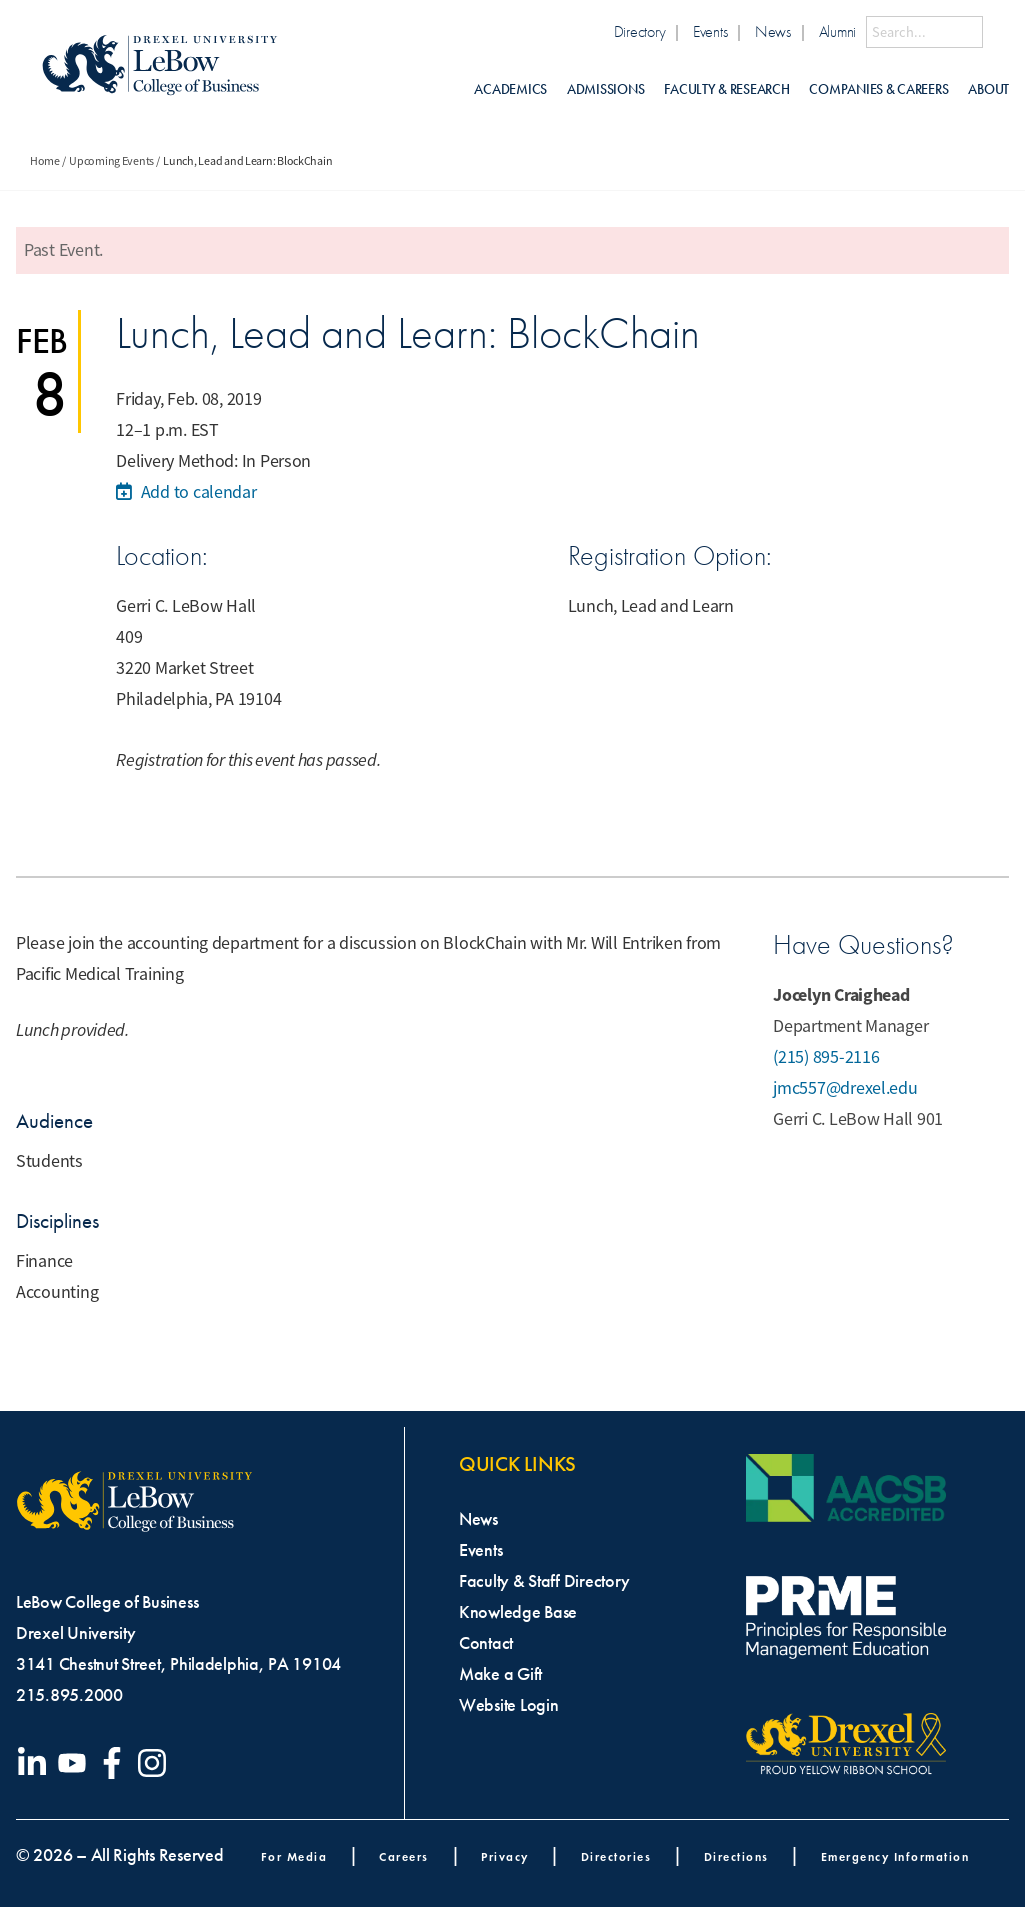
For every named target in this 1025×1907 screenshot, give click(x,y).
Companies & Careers (878, 89)
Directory (640, 31)
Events (710, 31)
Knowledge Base (518, 1612)
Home (45, 161)
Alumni (837, 31)
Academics (510, 89)
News (773, 31)
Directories (616, 1856)
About (988, 89)
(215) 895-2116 (826, 1057)
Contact (486, 1643)
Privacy (505, 1856)
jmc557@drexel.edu (845, 1088)
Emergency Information (895, 1856)
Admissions (605, 89)
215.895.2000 (69, 1695)
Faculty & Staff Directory (544, 1581)
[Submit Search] (996, 32)
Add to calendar (186, 492)
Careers (404, 1856)
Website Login (509, 1705)
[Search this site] (924, 32)
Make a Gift (500, 1674)
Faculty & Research (726, 89)
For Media (294, 1856)
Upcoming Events (111, 161)
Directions (736, 1856)
